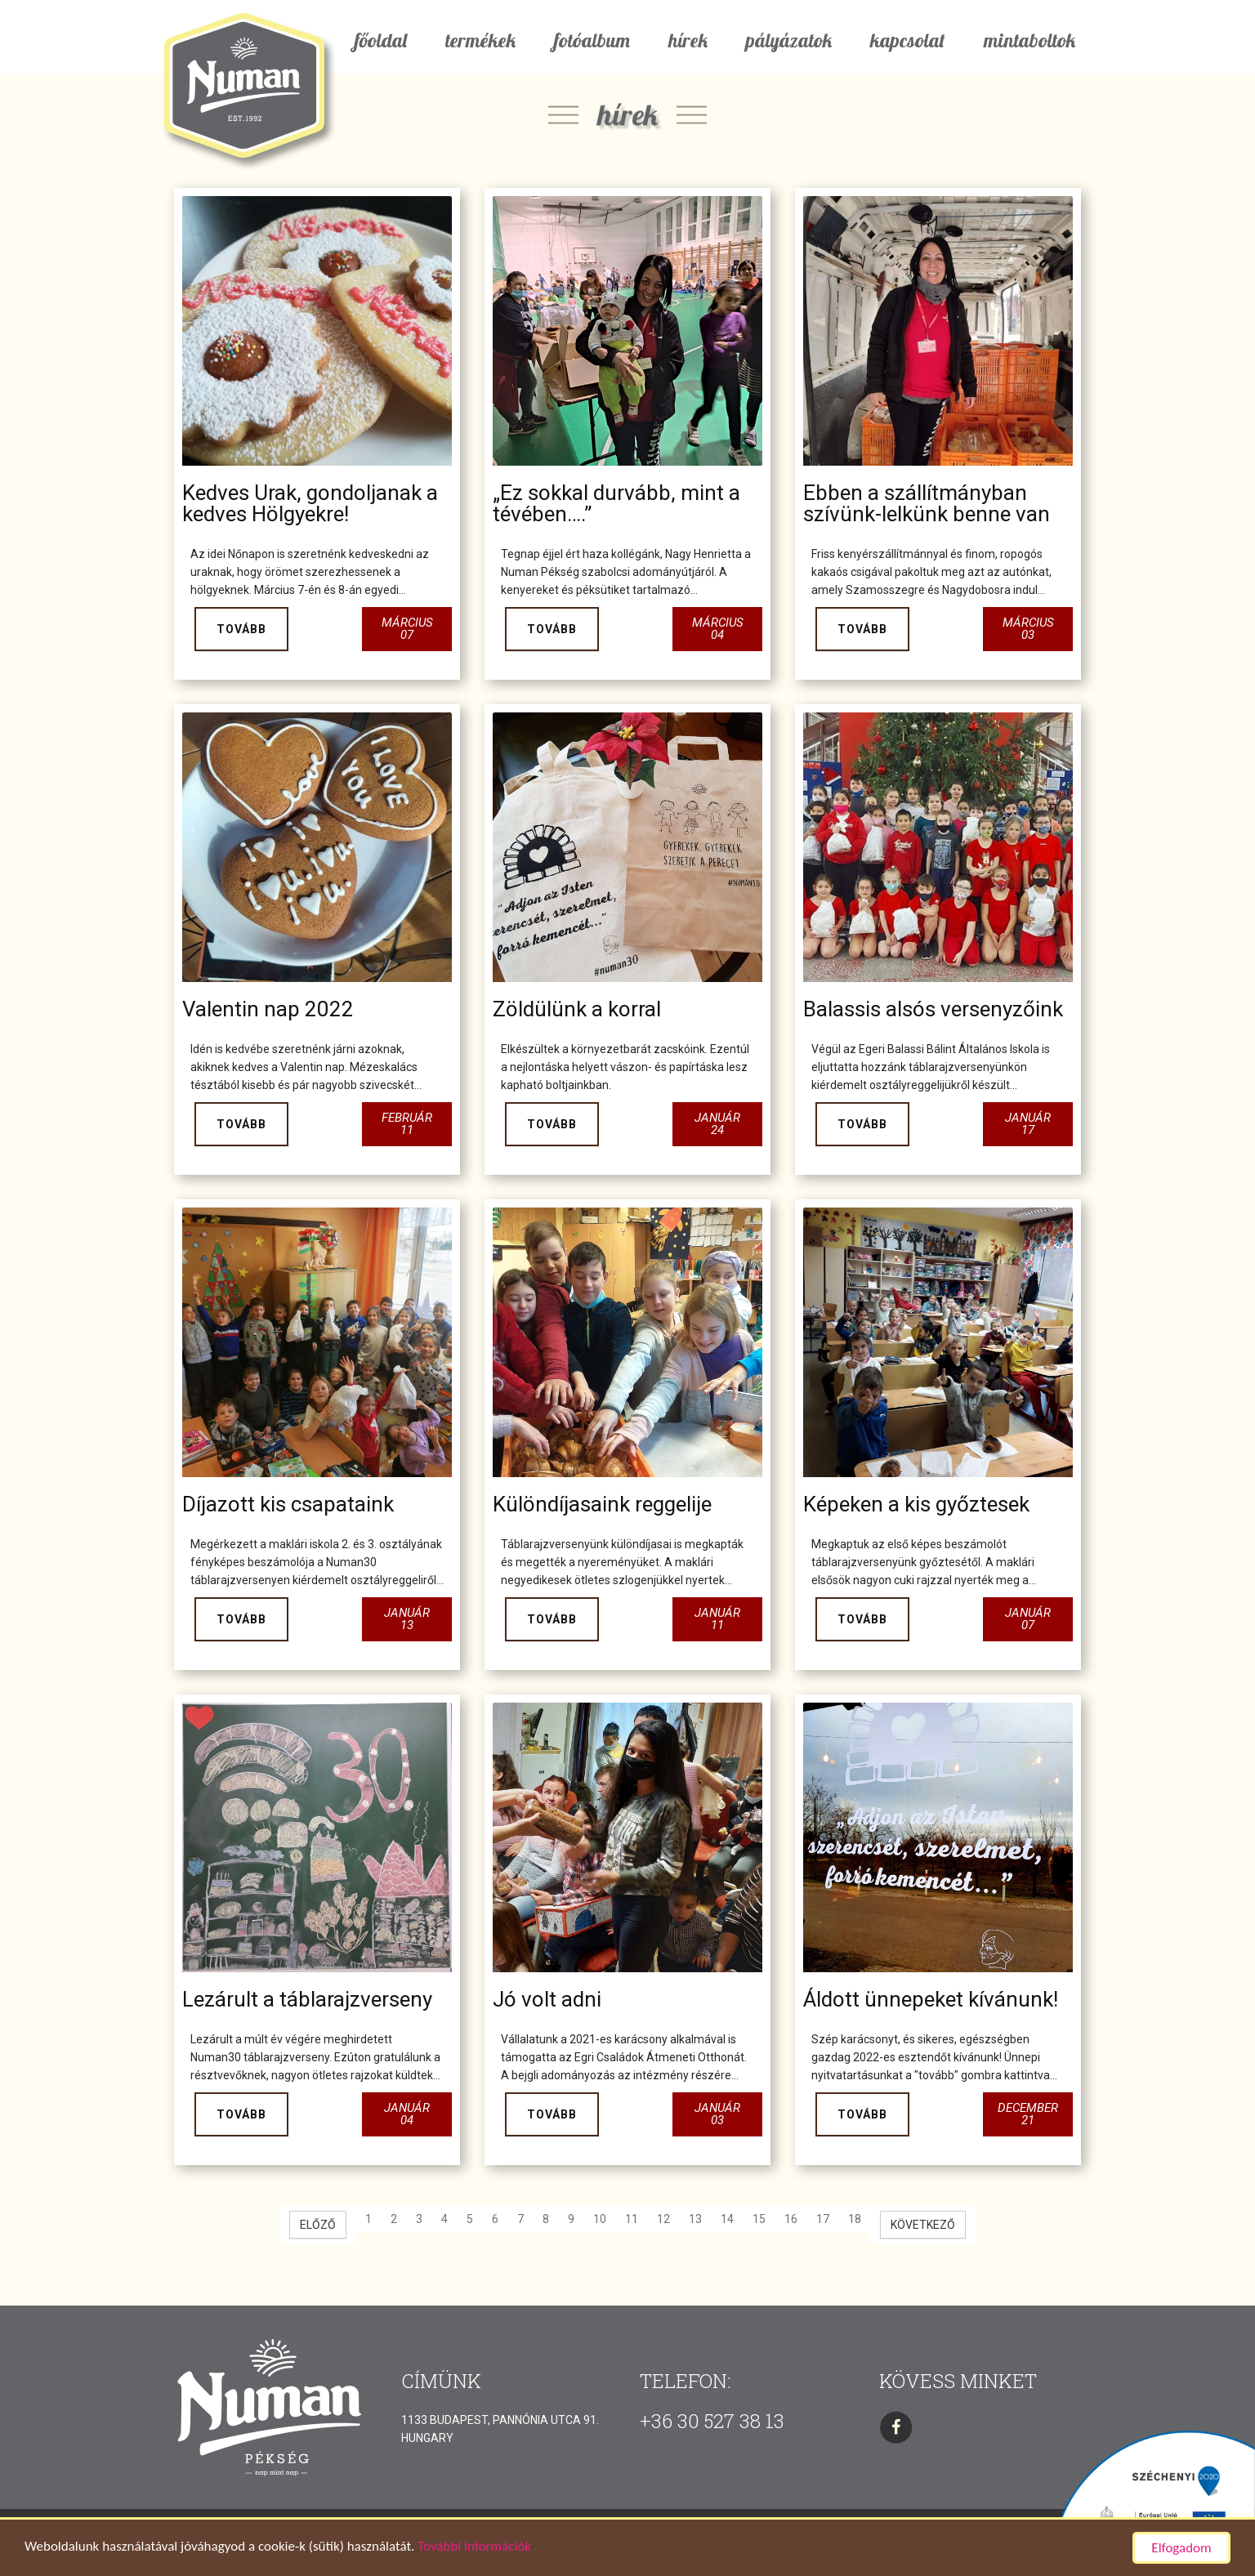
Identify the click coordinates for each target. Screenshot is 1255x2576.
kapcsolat (907, 40)
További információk (474, 2547)
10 (599, 2219)
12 (663, 2219)
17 (822, 2219)
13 (695, 2219)
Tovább (241, 629)
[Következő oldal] (923, 2224)
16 (790, 2219)
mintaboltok (1029, 40)
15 (759, 2219)
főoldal (381, 40)
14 (727, 2219)
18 (854, 2219)
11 (631, 2219)
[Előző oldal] (317, 2224)
